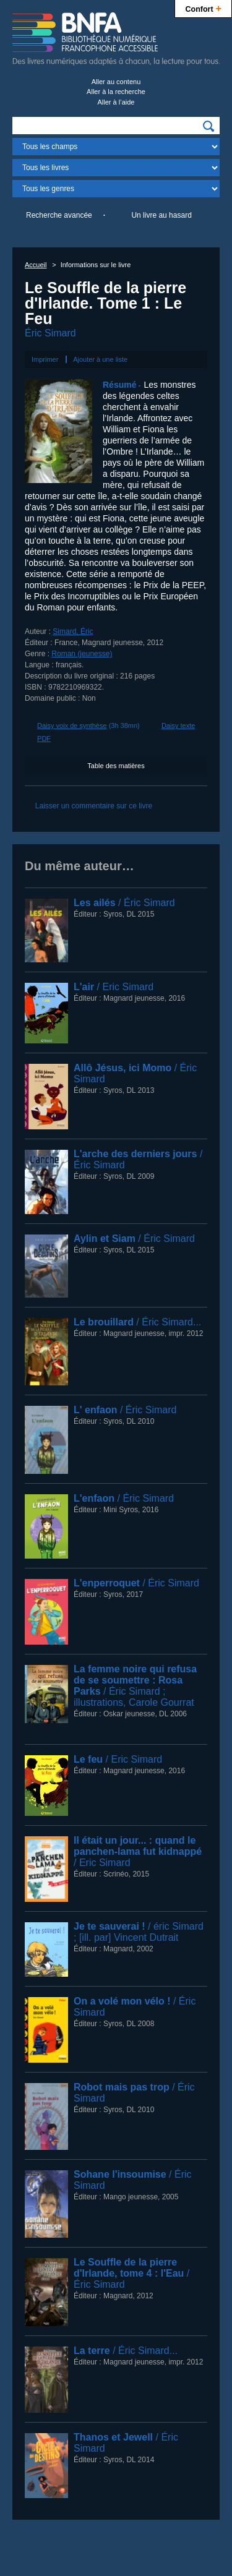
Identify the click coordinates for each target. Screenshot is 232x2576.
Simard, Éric (73, 631)
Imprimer (45, 359)
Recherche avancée (59, 215)
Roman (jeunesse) (81, 653)
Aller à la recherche (116, 91)
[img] (208, 126)
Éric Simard (50, 333)
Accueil (35, 264)
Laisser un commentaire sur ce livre (93, 806)
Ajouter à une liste (100, 359)
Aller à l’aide (116, 102)
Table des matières (115, 765)
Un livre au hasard (161, 215)
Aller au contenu (116, 81)
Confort (203, 8)
